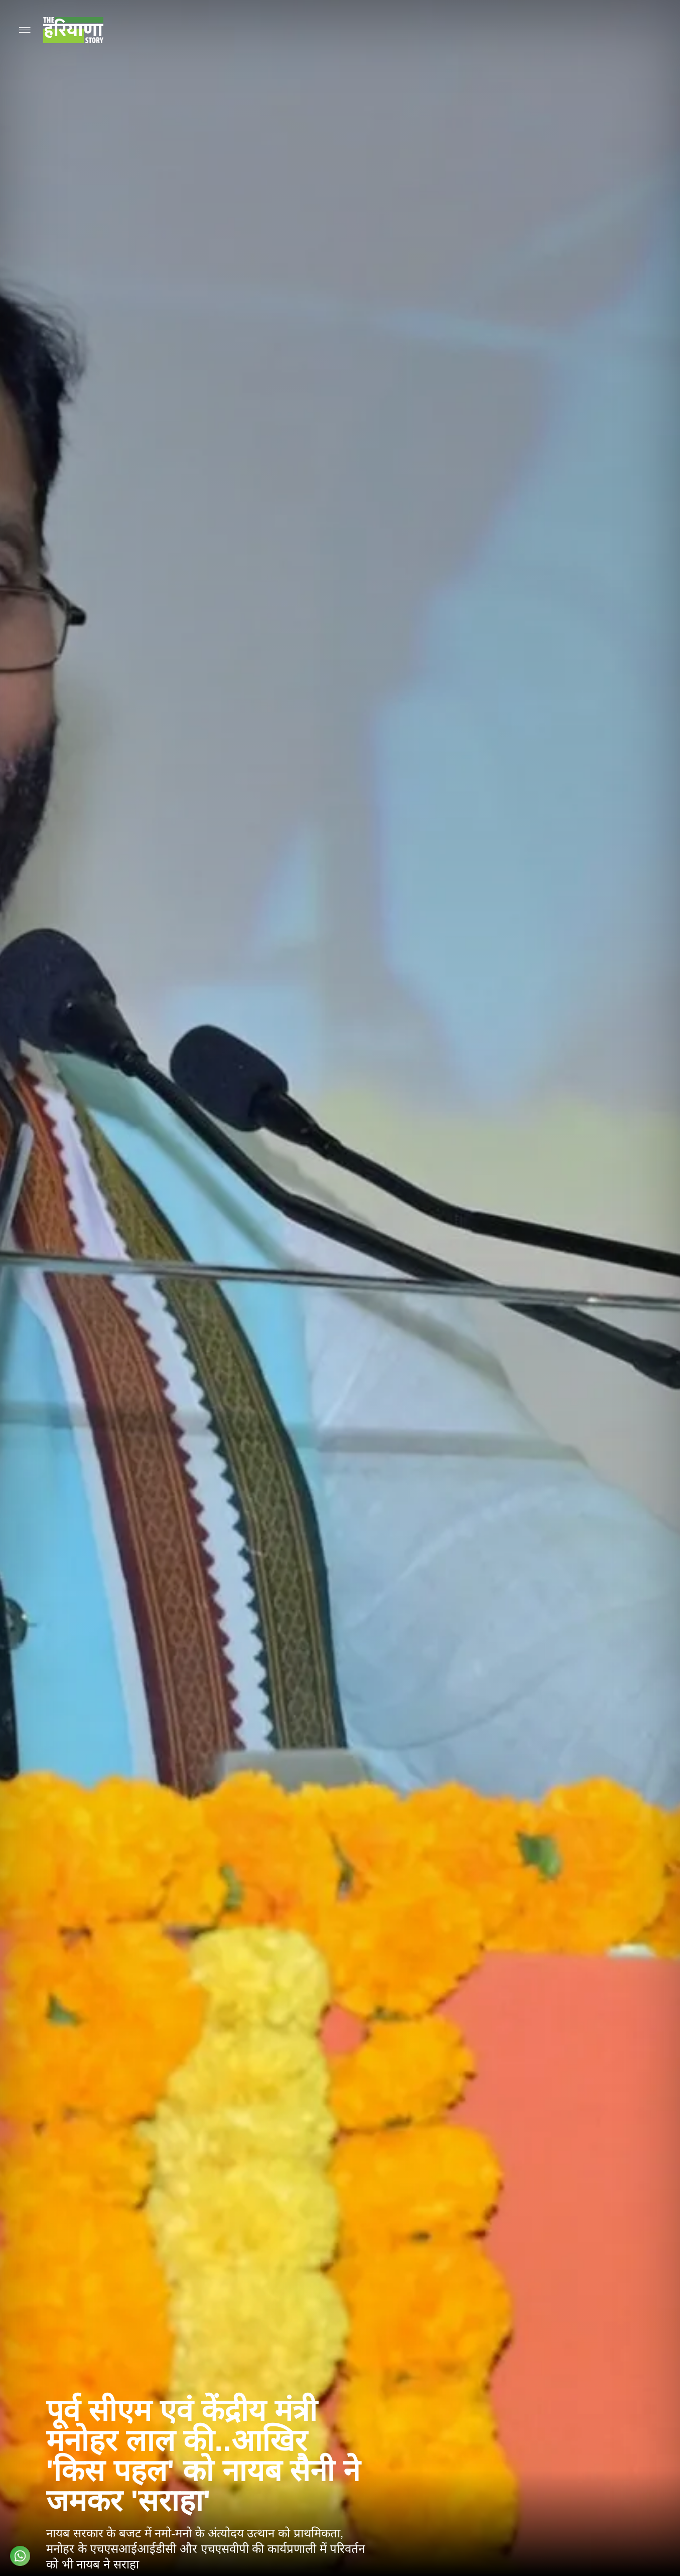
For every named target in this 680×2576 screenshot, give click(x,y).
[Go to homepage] (73, 30)
